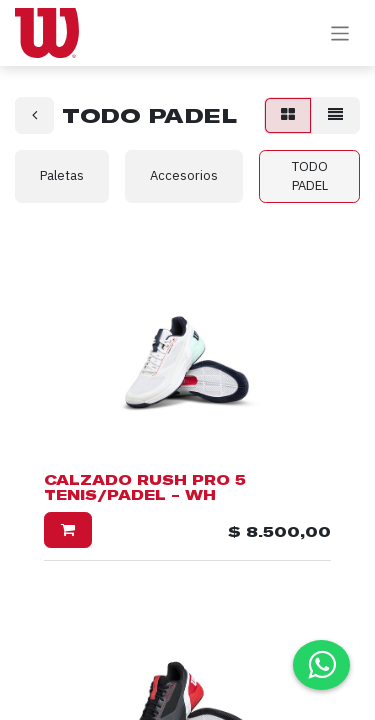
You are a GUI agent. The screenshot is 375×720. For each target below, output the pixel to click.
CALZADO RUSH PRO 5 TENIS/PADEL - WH (145, 488)
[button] (68, 530)
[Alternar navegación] (340, 33)
